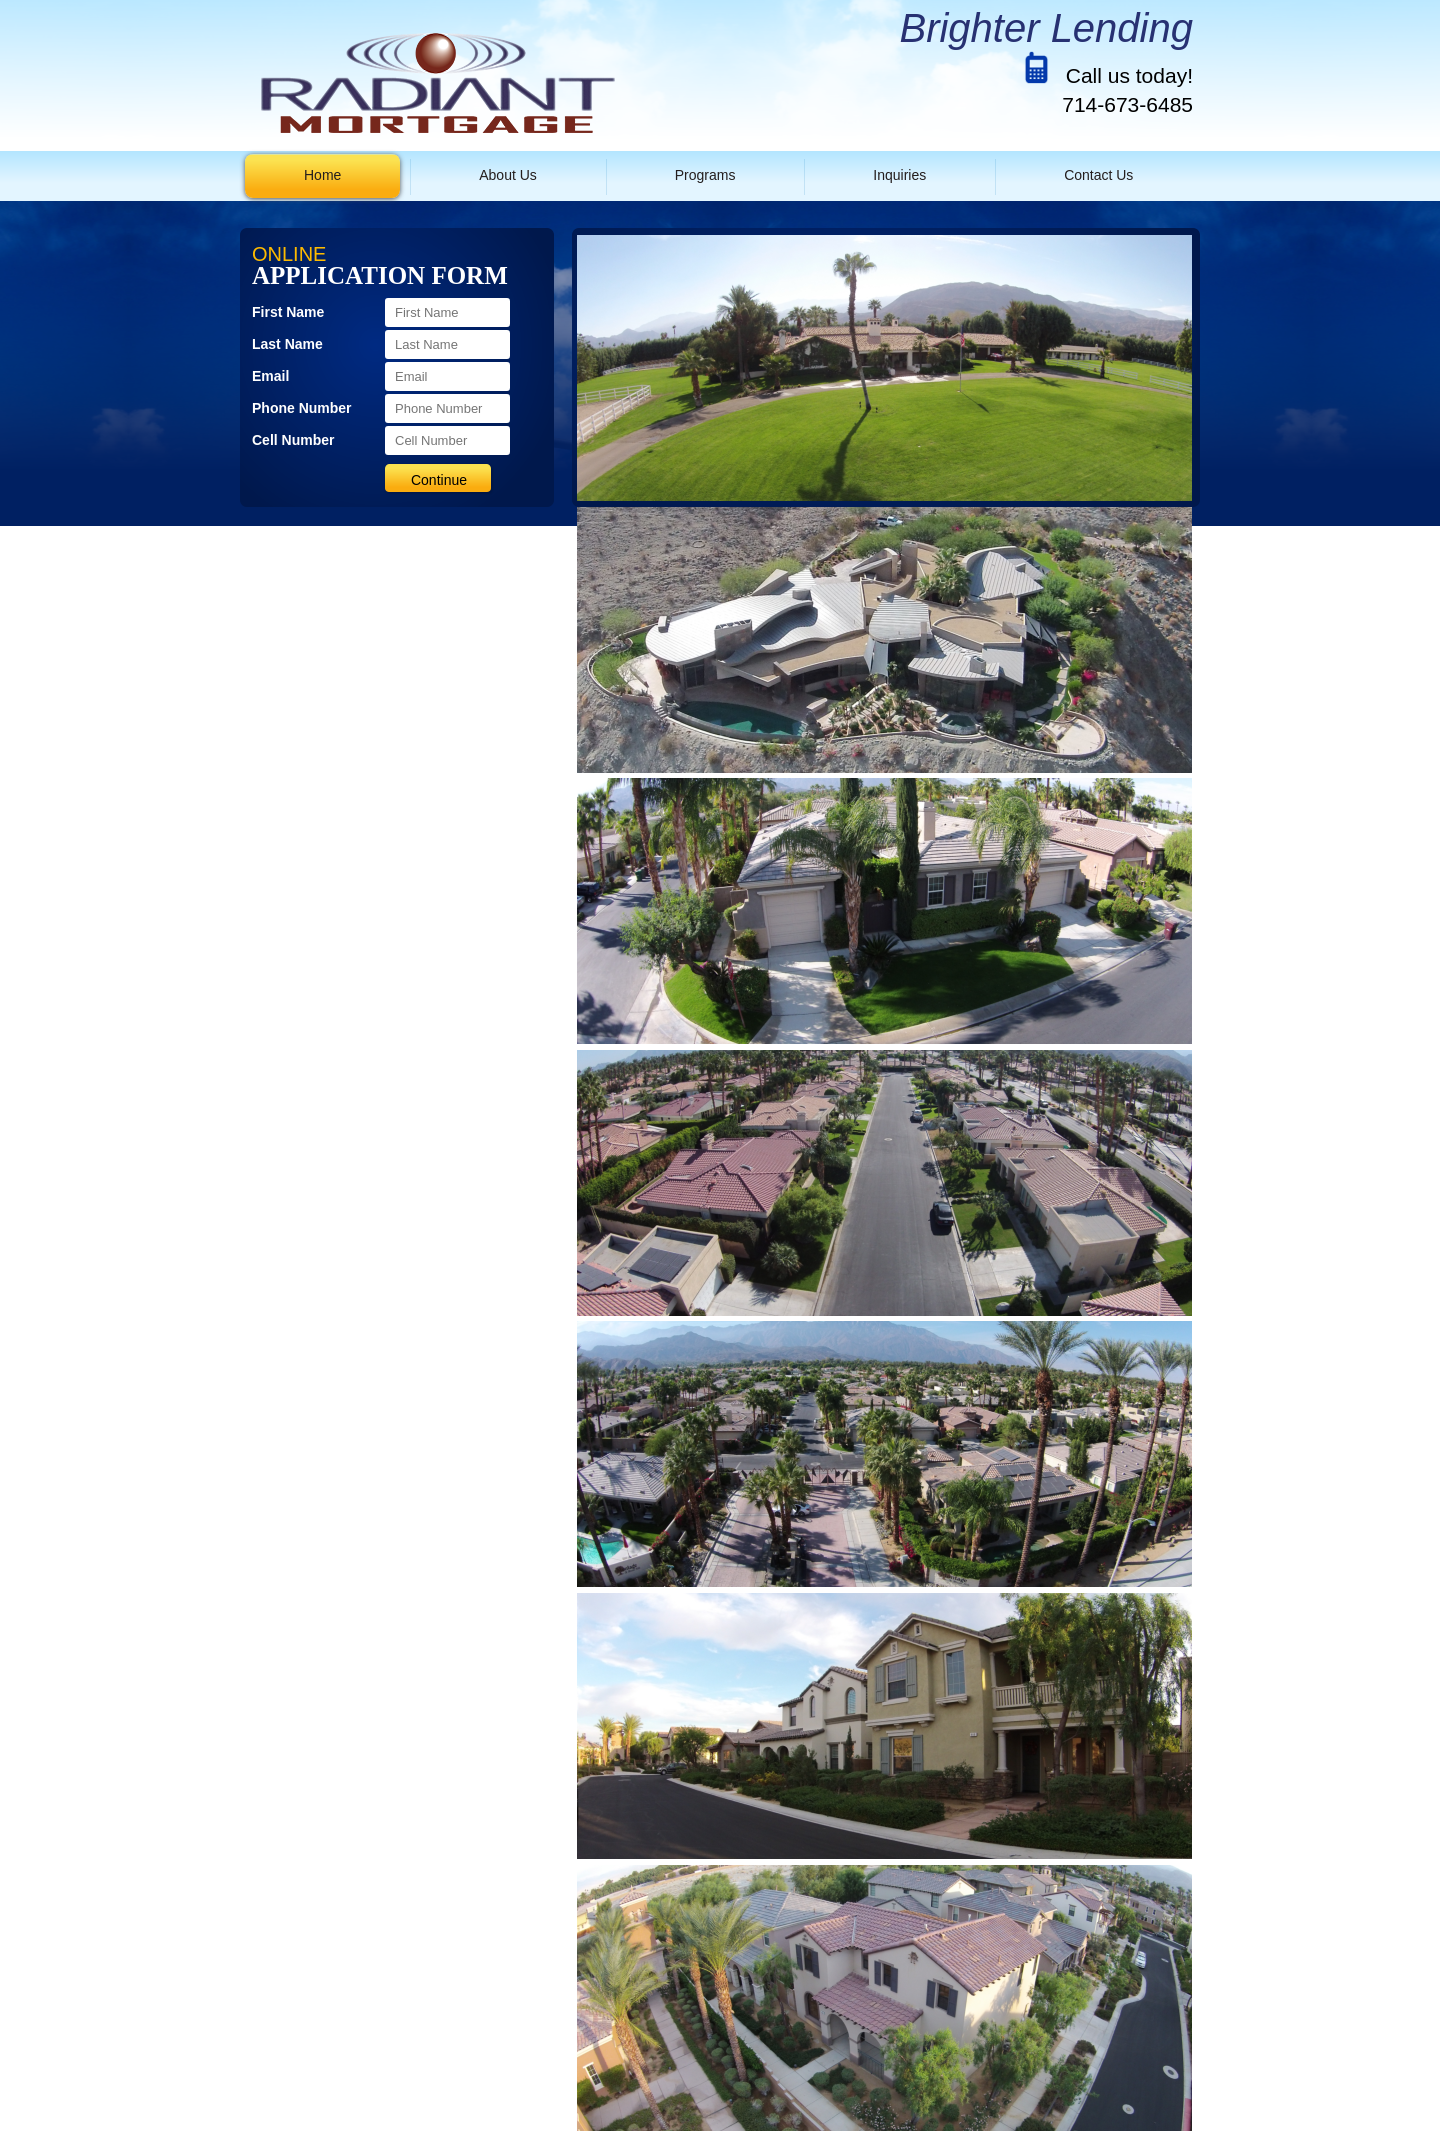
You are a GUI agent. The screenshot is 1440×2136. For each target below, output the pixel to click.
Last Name (287, 344)
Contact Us (1098, 175)
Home (322, 175)
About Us (508, 175)
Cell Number (293, 440)
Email (270, 376)
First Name (288, 312)
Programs (705, 175)
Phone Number (302, 408)
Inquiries (899, 175)
